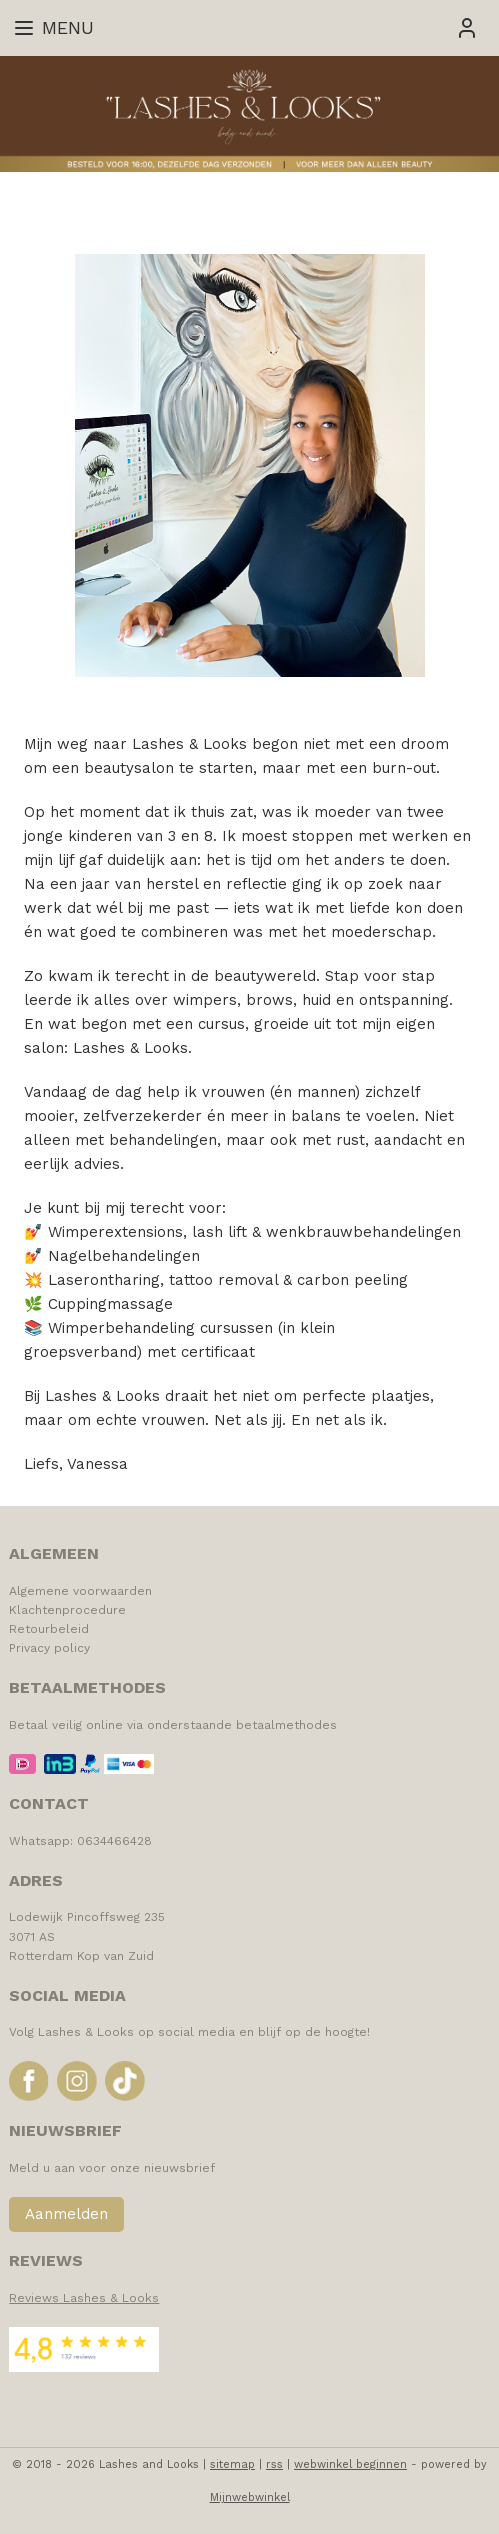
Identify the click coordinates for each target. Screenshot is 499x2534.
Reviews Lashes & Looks (84, 2298)
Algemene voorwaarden (80, 1591)
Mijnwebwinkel (250, 2497)
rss (274, 2464)
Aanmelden (66, 2214)
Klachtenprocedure (67, 1610)
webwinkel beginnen (350, 2464)
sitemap (232, 2464)
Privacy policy (49, 1648)
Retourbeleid (49, 1629)
